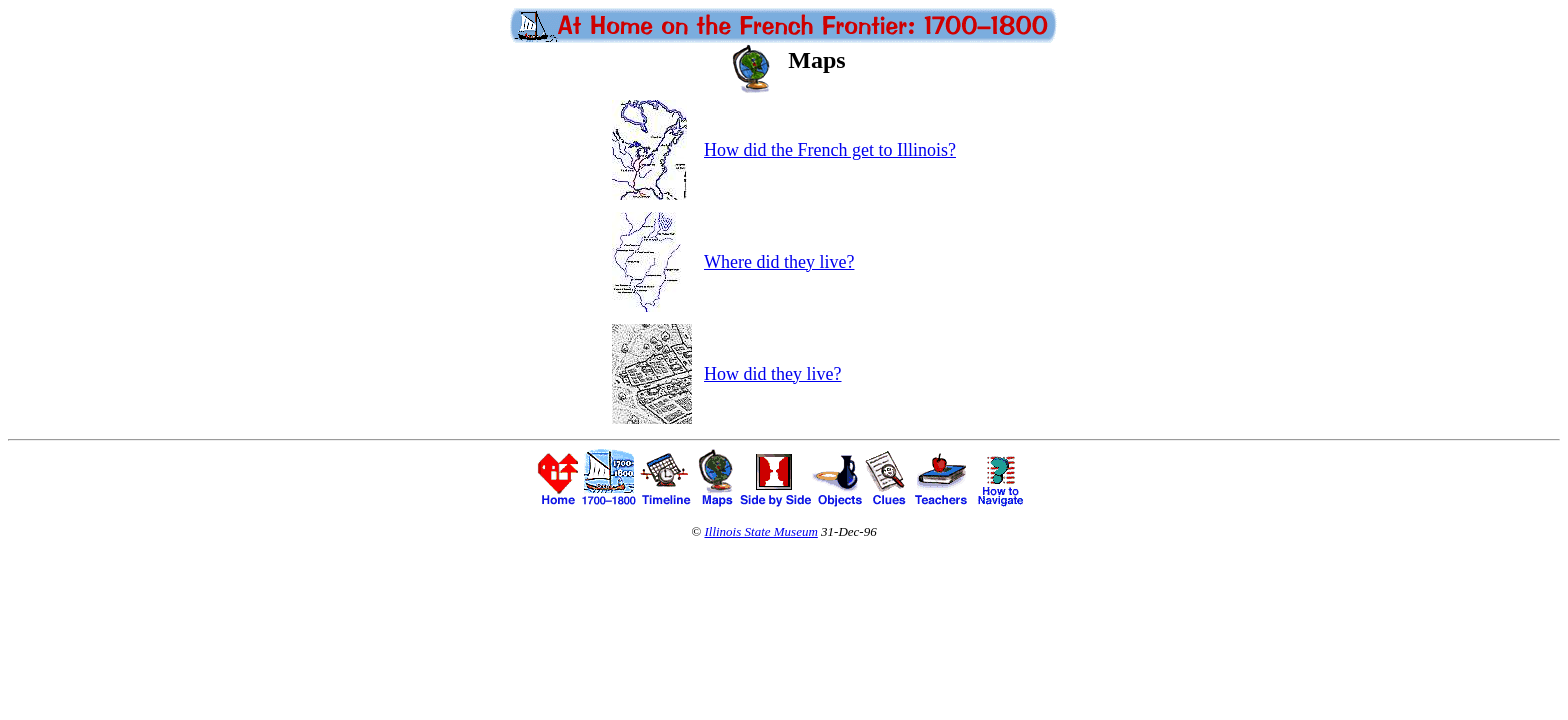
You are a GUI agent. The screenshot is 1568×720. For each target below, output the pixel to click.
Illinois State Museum (760, 531)
